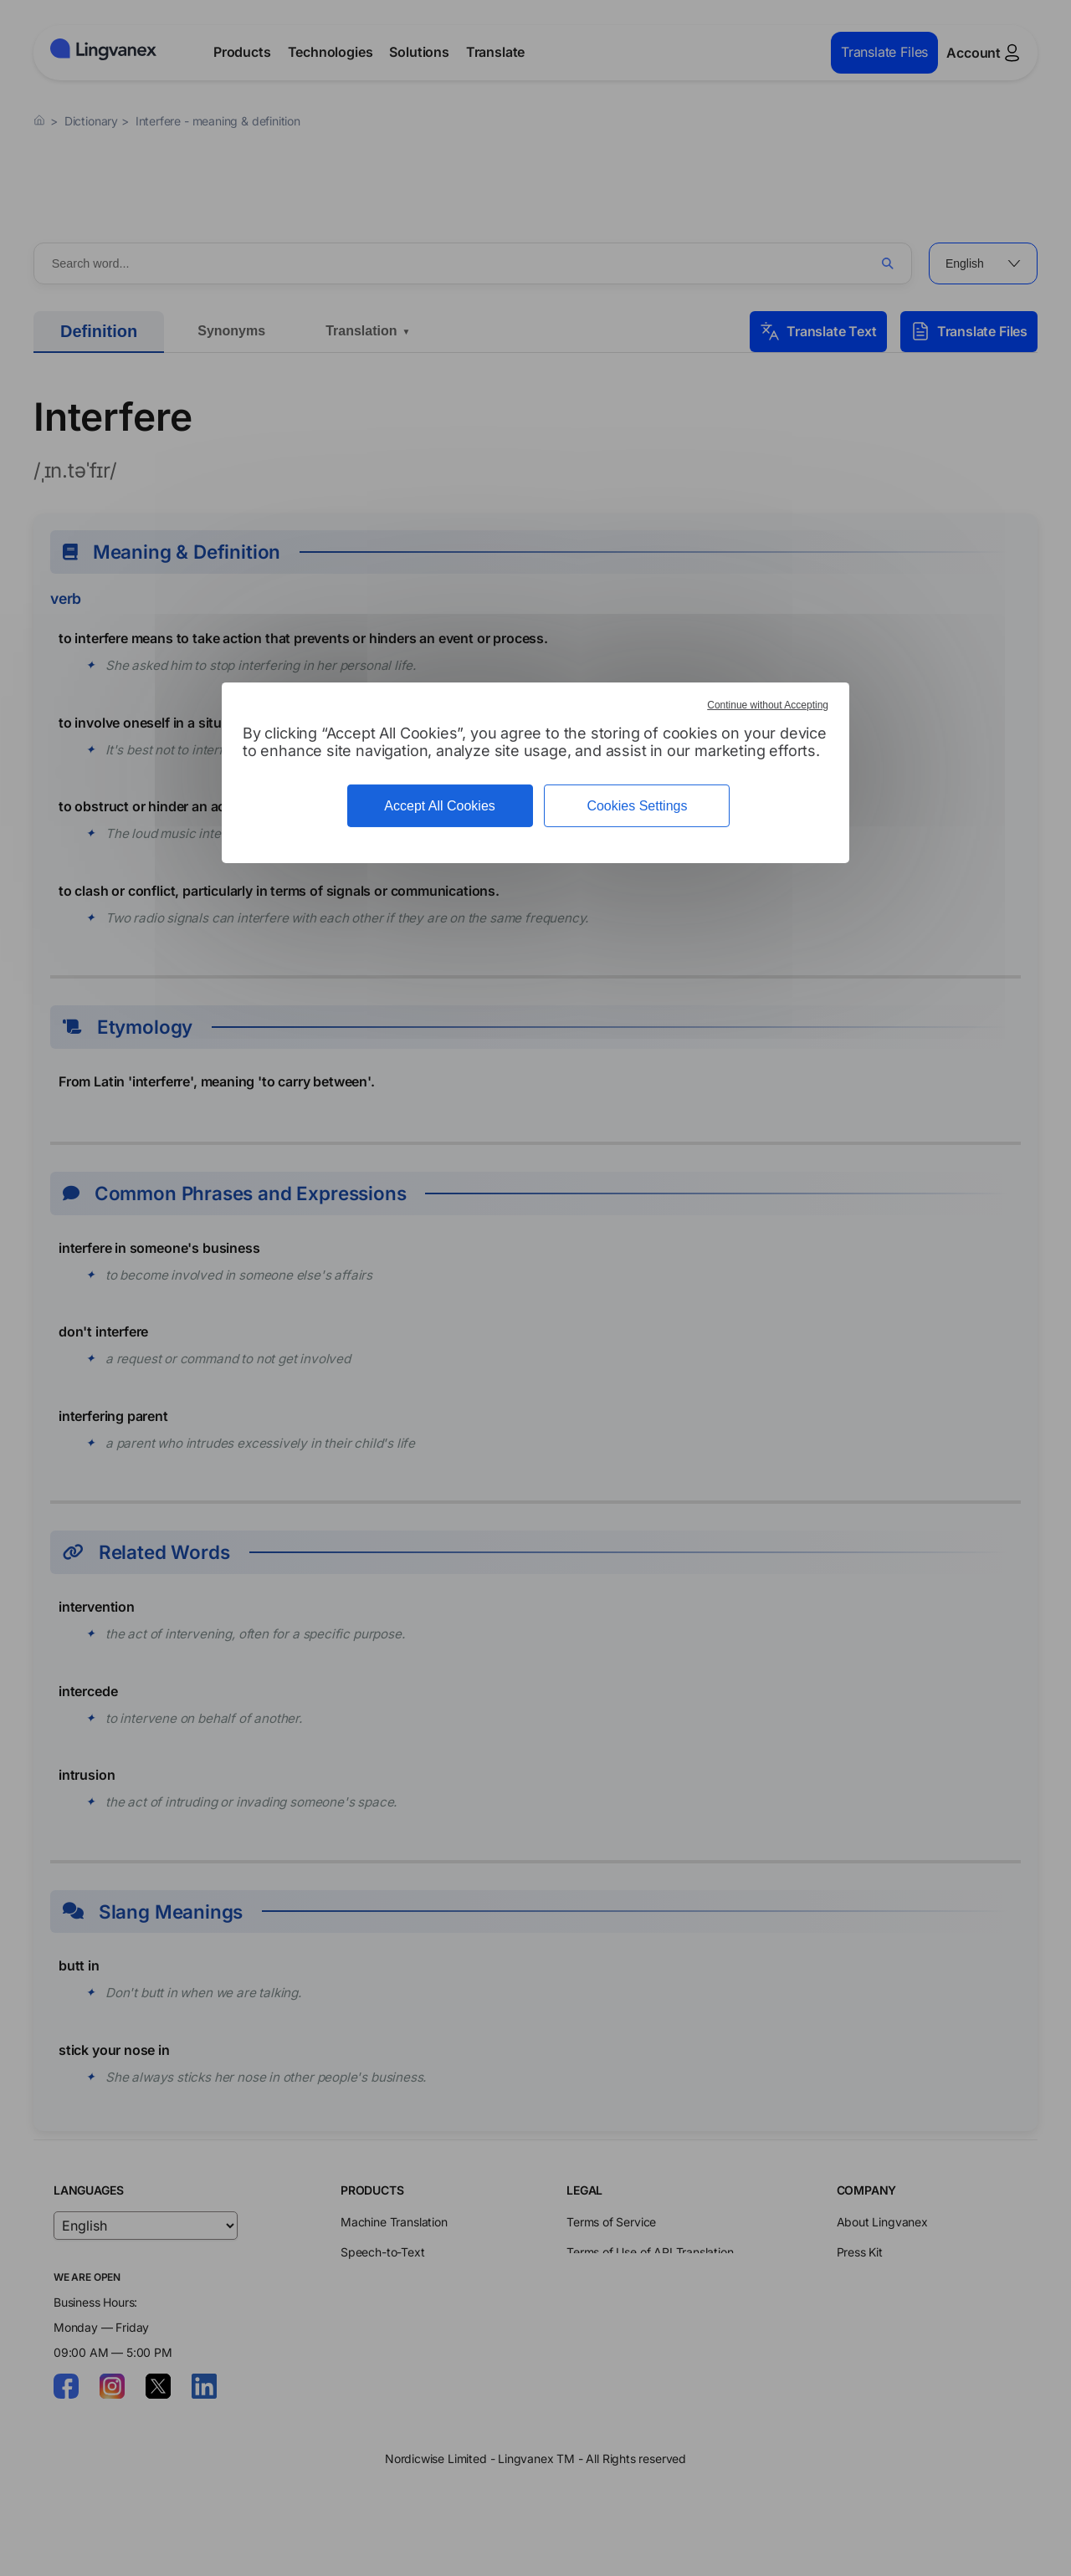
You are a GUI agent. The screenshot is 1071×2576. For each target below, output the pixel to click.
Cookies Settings (637, 806)
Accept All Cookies (439, 806)
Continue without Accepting (767, 705)
